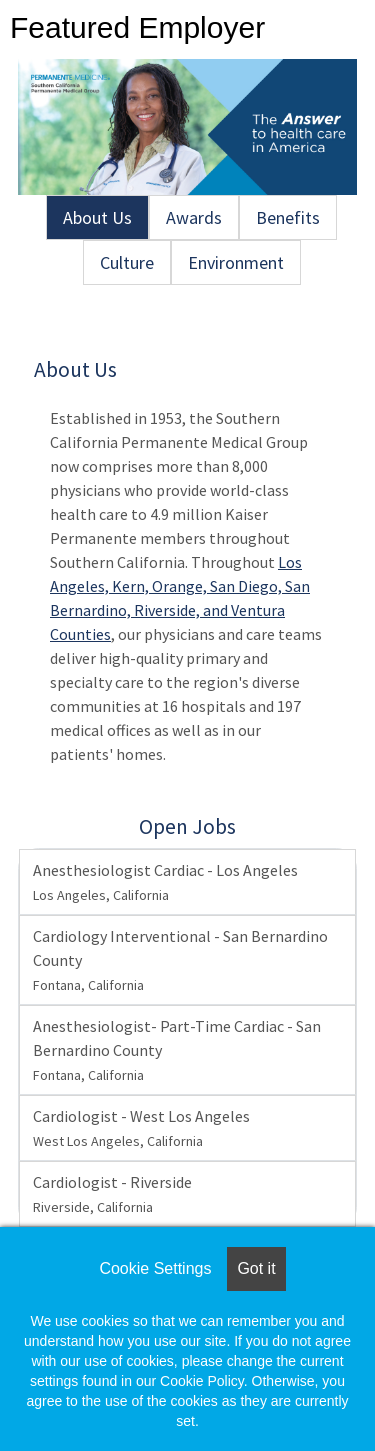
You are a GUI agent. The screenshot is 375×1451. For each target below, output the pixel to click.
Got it (256, 1268)
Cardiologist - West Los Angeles (141, 1128)
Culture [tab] (127, 262)
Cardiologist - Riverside (112, 1194)
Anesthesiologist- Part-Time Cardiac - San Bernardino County (177, 1050)
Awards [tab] (194, 217)
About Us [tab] (97, 217)
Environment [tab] (236, 262)
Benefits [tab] (288, 217)
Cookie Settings (155, 1268)
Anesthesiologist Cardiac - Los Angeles (165, 882)
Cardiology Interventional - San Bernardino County (180, 960)
